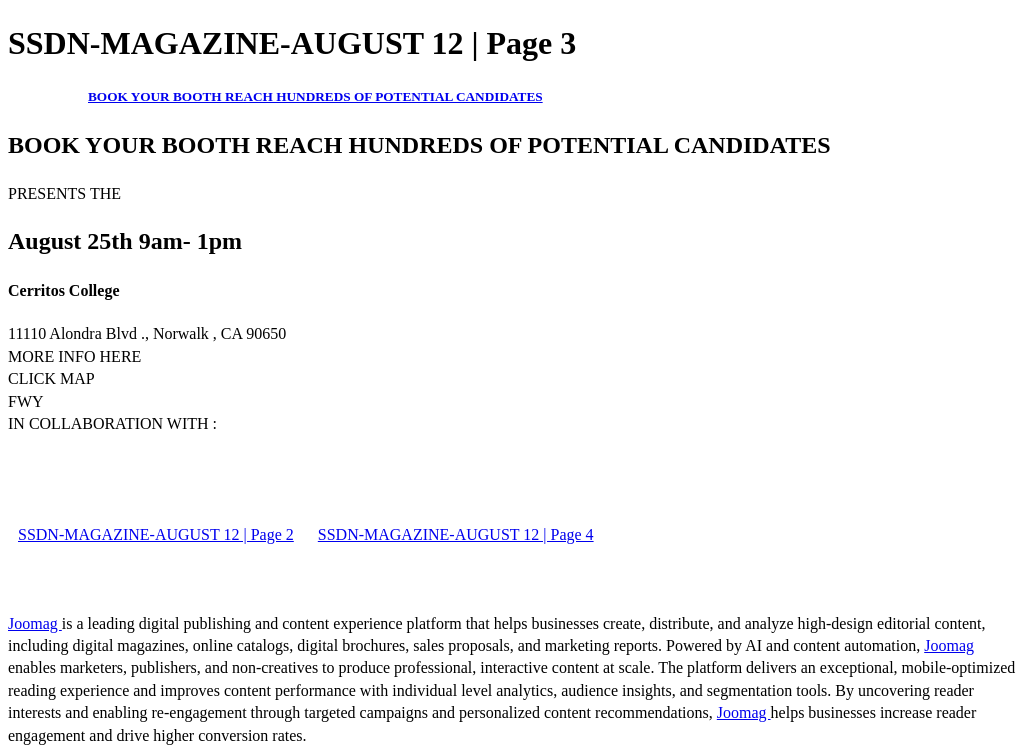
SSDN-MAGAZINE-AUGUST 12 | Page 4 (456, 534)
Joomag (35, 623)
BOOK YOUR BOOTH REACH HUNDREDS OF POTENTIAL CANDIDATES (315, 96)
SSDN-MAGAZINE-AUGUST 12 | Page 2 (156, 534)
